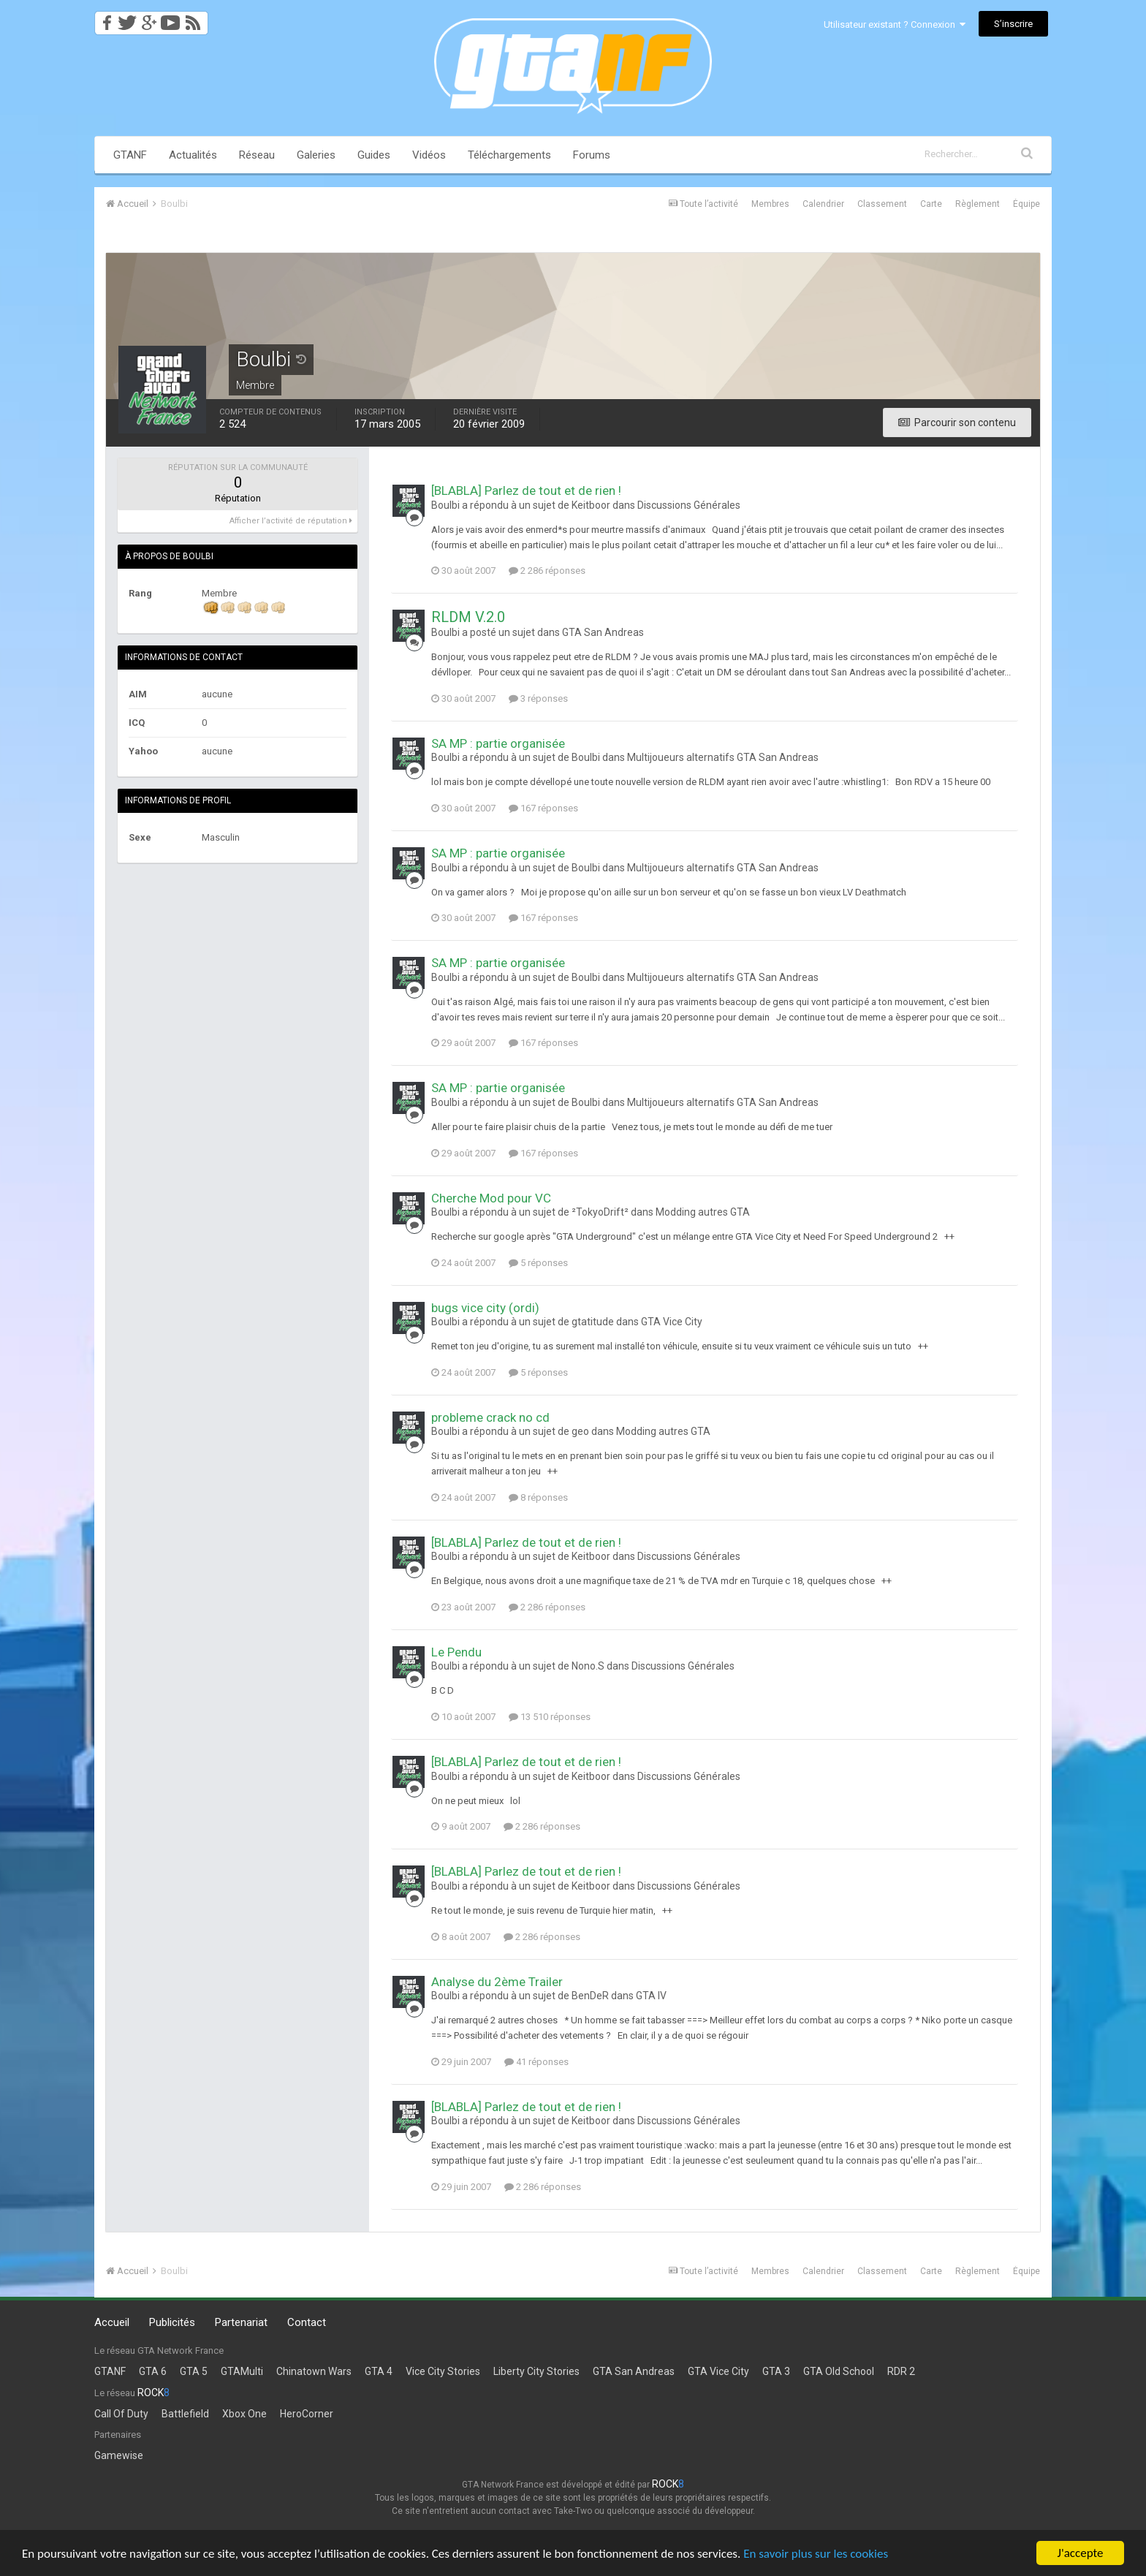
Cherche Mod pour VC (491, 1198)
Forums (591, 155)
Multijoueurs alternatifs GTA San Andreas (723, 757)
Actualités (193, 155)
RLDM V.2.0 (468, 617)
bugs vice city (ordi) (485, 1307)
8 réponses (538, 1497)
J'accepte (1081, 2553)
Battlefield (185, 2414)
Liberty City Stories (536, 2371)
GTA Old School (838, 2371)
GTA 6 (153, 2371)
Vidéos (429, 155)
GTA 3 (776, 2371)
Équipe (1026, 204)
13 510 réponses (550, 1716)
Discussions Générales (688, 505)
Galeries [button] (316, 155)
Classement (882, 204)
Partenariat (241, 2322)
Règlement (977, 204)
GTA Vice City (671, 1321)
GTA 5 (194, 2371)
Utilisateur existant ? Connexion (894, 24)
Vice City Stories (443, 2371)
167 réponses (543, 808)
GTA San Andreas (603, 632)
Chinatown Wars (314, 2371)
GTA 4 (378, 2371)
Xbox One (244, 2414)
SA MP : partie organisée (498, 743)
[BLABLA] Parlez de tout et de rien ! (526, 490)
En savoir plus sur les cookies (815, 2553)
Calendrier (823, 204)
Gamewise (118, 2455)
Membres (770, 204)
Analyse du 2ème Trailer (497, 1981)
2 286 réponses (547, 570)
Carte (931, 204)
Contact (306, 2322)
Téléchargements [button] (509, 155)
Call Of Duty (121, 2414)
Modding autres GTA (703, 1212)
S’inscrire (1013, 23)
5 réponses (538, 1262)
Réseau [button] (257, 155)
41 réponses (536, 2061)
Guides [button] (373, 155)
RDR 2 (901, 2371)
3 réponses (538, 698)
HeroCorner (306, 2414)
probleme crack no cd (490, 1417)
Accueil (111, 2322)
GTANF (130, 155)
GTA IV (651, 1995)
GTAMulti (242, 2371)
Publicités (172, 2322)
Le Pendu (456, 1652)
